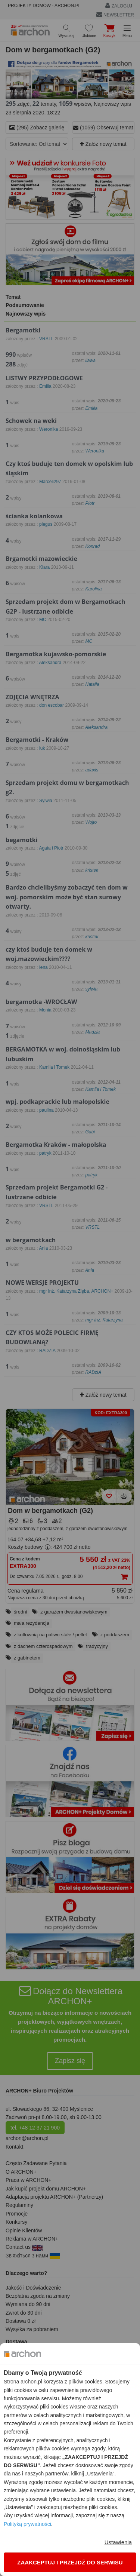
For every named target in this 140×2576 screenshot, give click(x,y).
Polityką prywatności (27, 2524)
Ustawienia (118, 2542)
